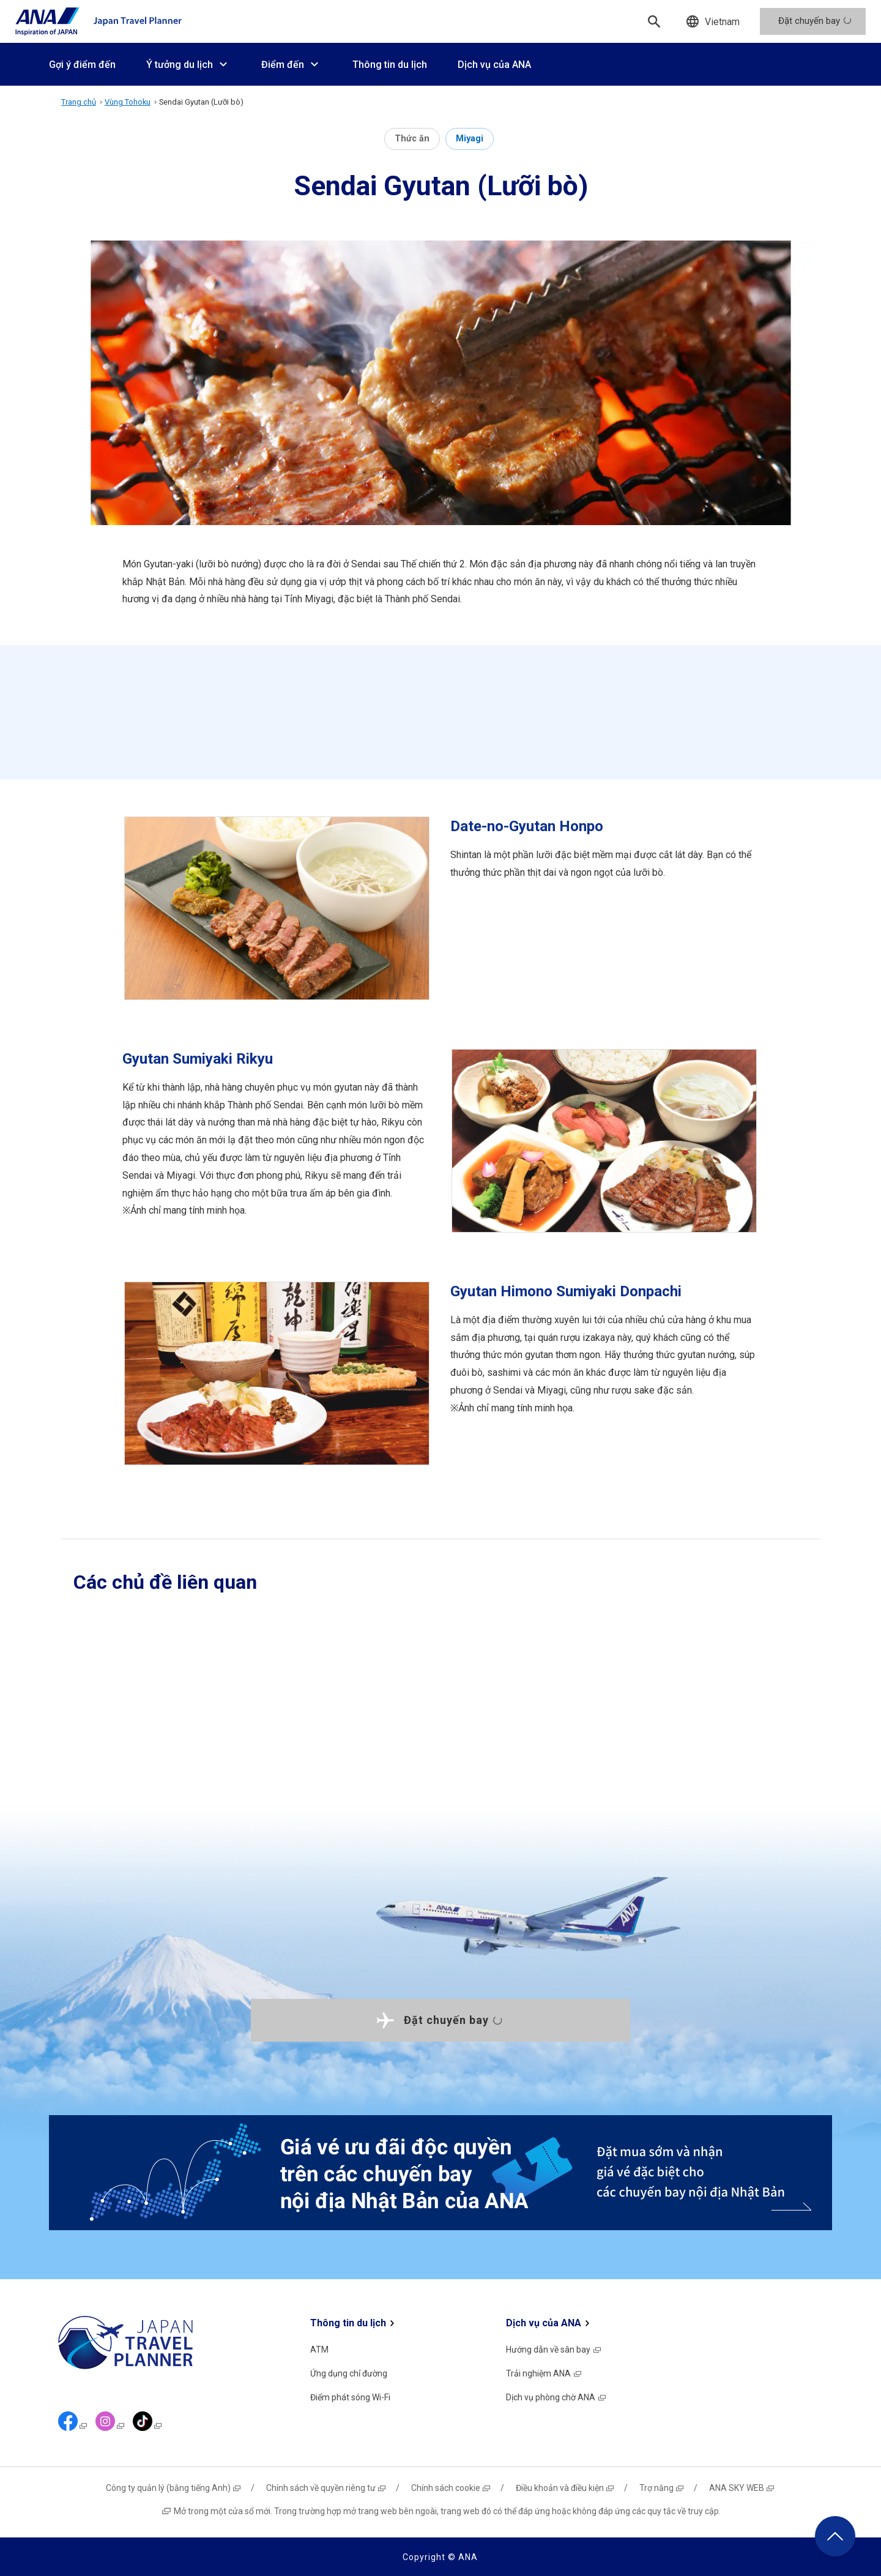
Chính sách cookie (451, 2488)
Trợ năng (662, 2488)
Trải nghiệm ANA (544, 2373)
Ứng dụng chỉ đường (348, 2373)
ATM (319, 2349)
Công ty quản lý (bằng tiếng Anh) (174, 2488)
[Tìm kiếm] (654, 21)
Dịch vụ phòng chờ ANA (556, 2397)
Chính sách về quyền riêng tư (326, 2488)
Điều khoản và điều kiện (565, 2488)
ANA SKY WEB (742, 2488)
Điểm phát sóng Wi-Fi (350, 2397)
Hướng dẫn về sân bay (554, 2349)
